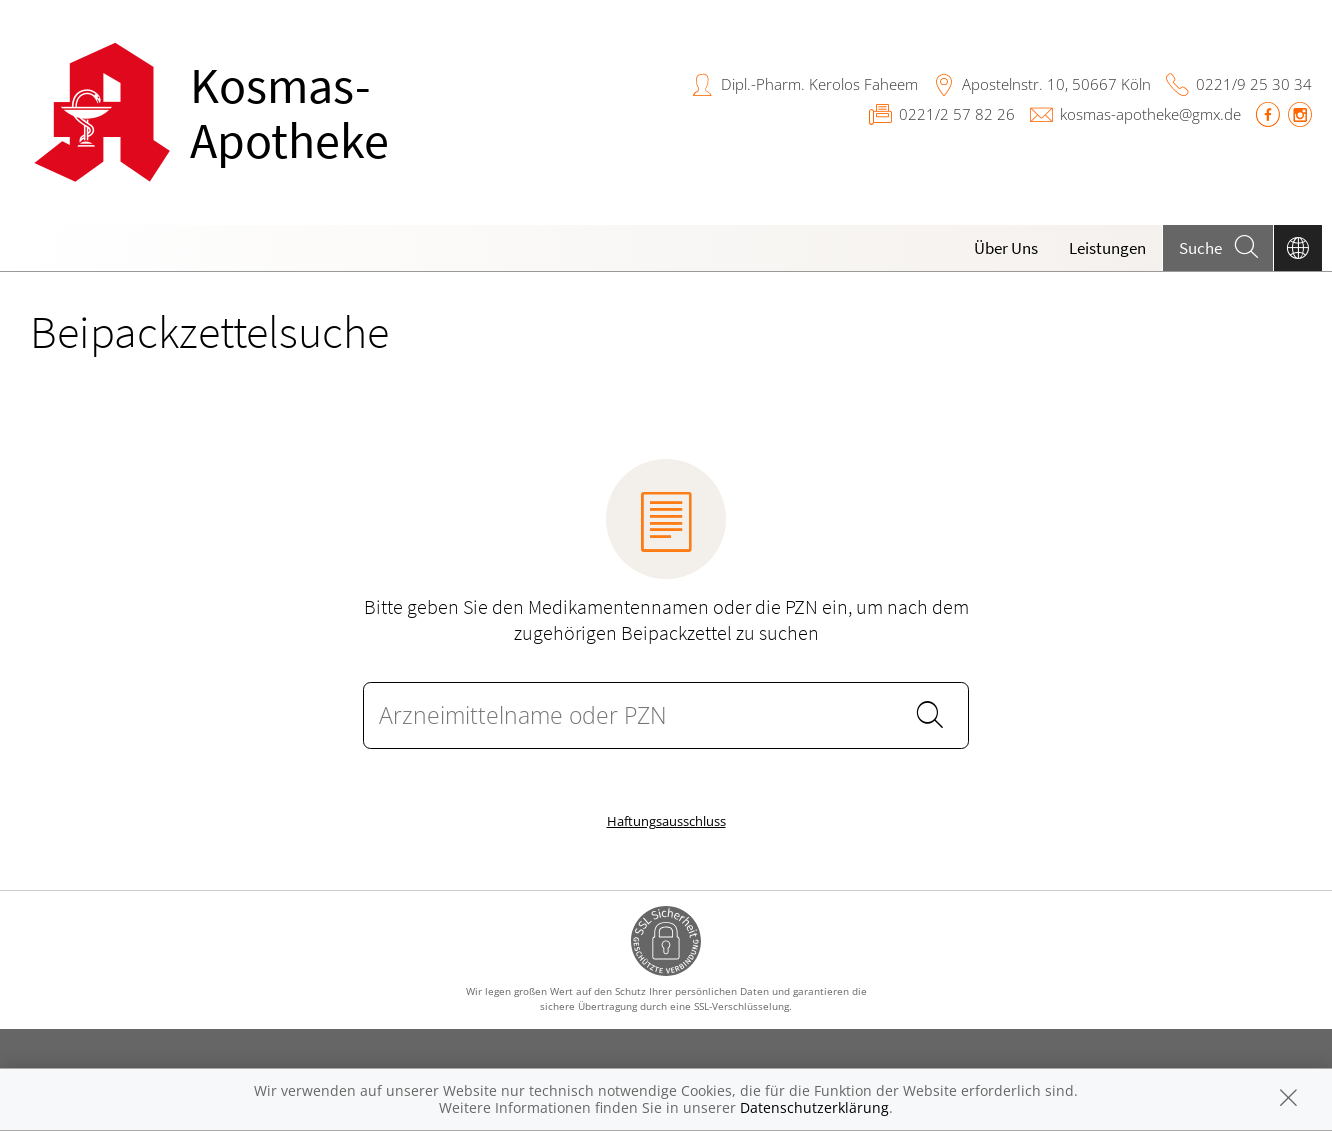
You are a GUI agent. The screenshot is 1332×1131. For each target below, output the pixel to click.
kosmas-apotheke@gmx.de (1150, 114)
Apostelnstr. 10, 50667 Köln (1056, 84)
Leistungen (1107, 248)
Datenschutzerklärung (814, 1107)
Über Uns (1006, 248)
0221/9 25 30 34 (1254, 84)
